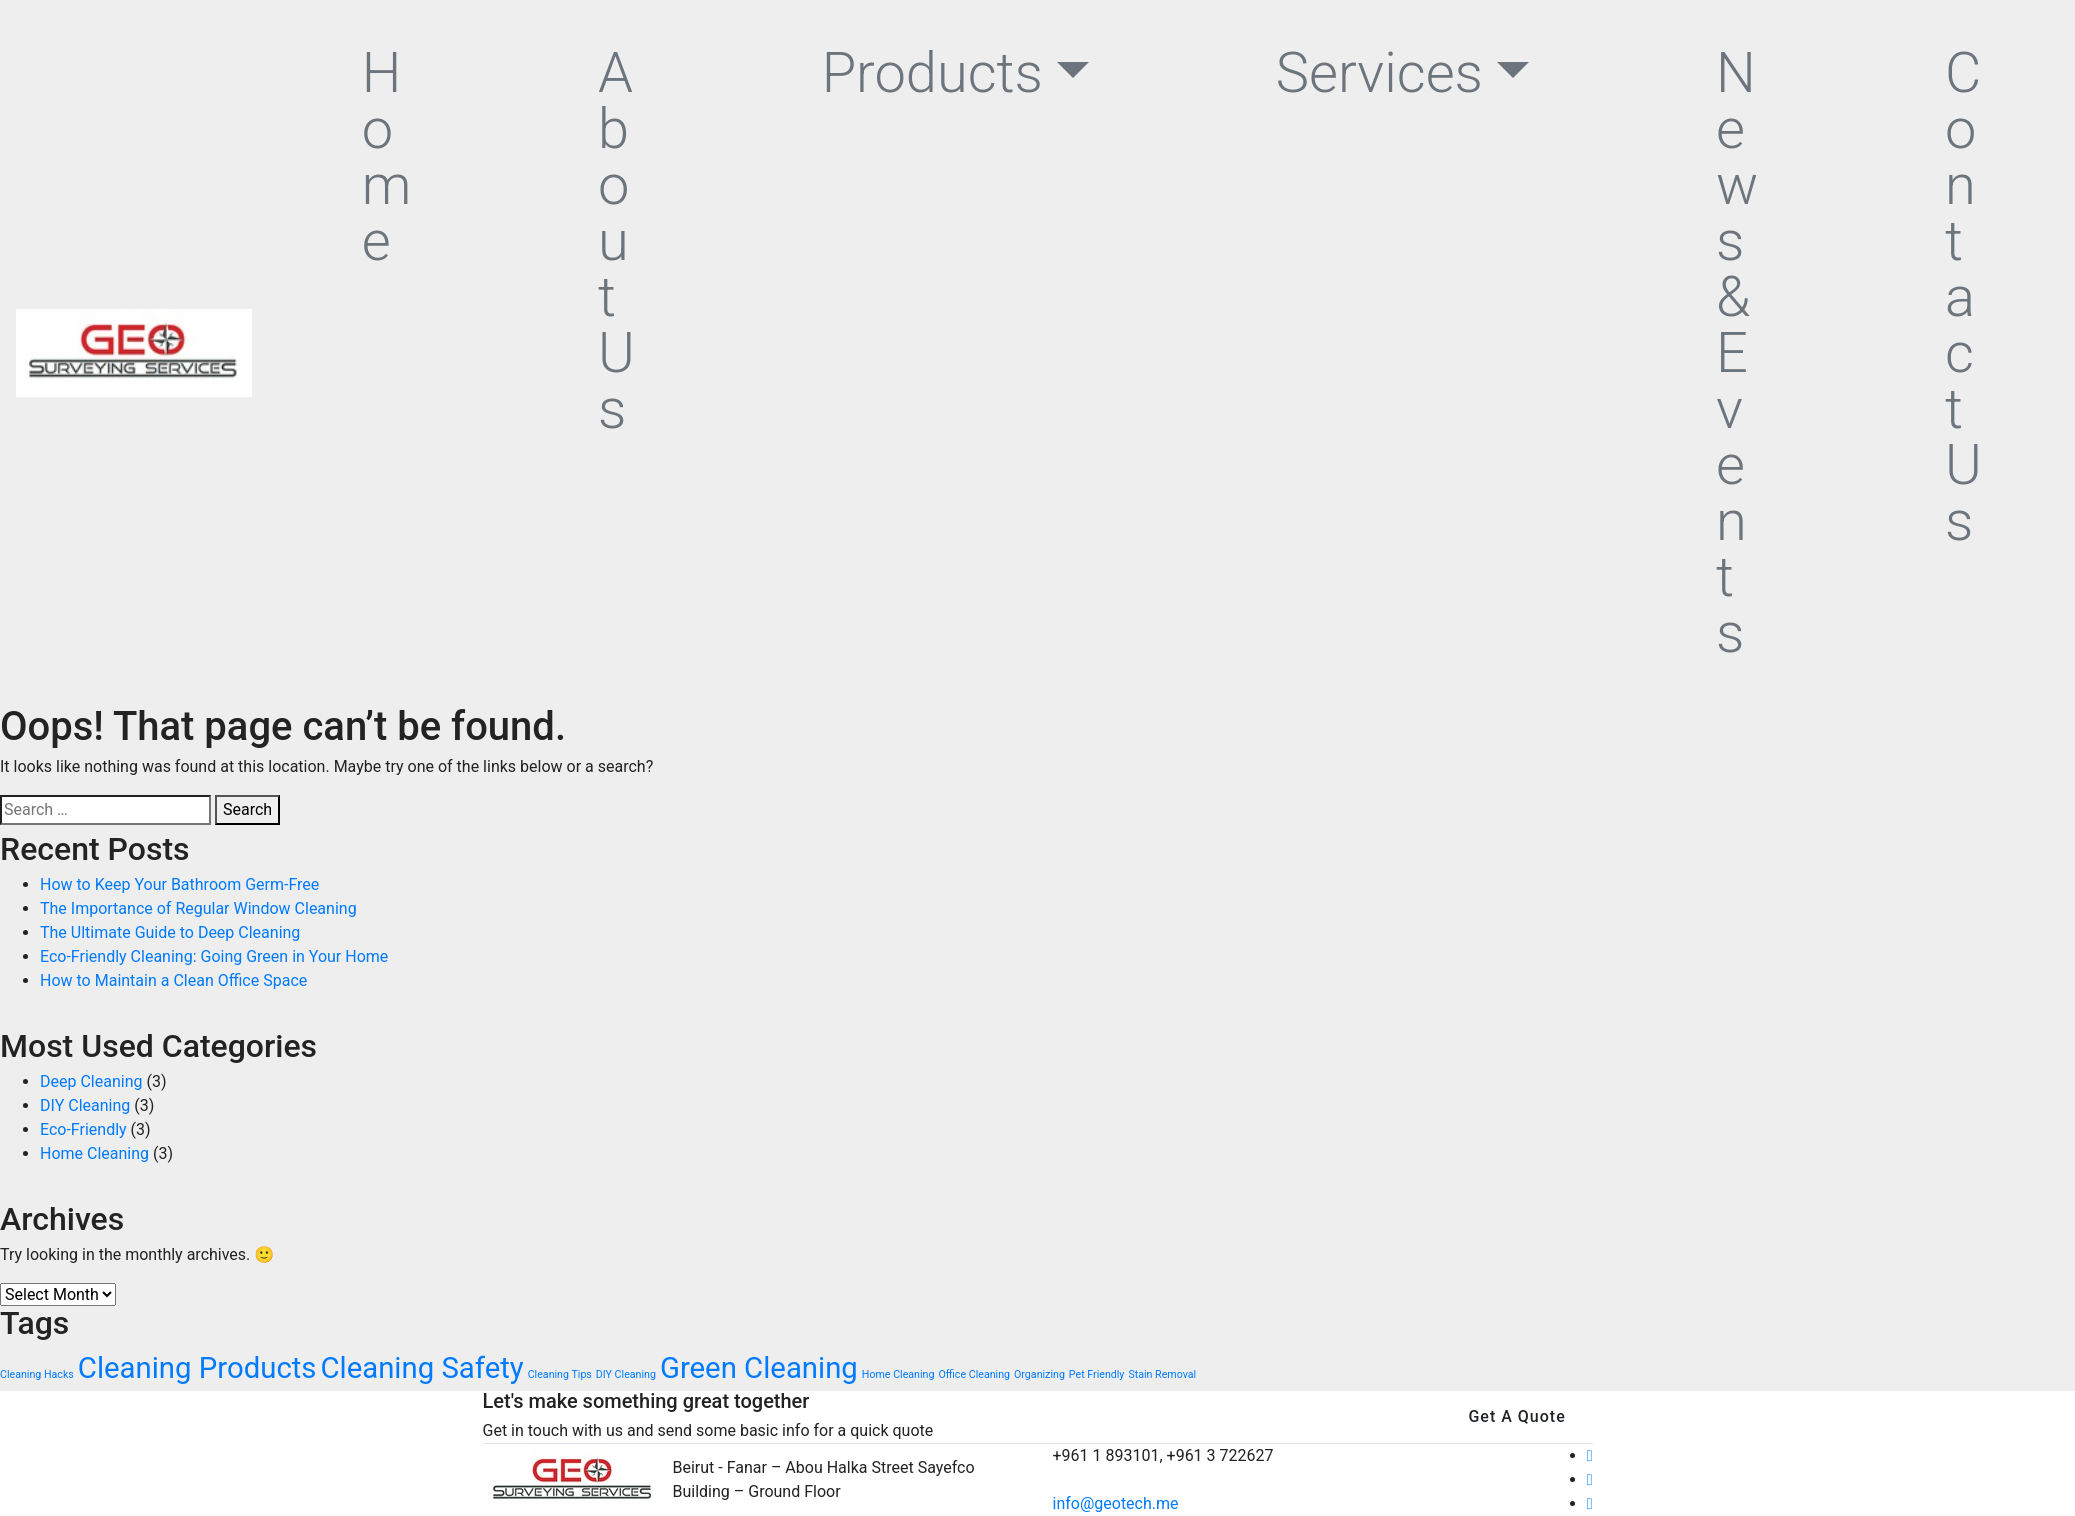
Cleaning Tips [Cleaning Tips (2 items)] (560, 1374)
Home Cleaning (94, 1153)
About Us (616, 241)
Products (932, 73)
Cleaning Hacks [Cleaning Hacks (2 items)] (37, 1374)
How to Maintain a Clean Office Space (173, 980)
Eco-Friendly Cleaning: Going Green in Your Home (214, 956)
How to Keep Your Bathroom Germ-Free (179, 884)
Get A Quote (1516, 1416)
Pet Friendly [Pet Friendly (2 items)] (1097, 1374)
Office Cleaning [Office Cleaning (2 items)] (974, 1374)
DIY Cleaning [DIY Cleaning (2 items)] (626, 1374)
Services (1379, 73)
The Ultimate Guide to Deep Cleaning (170, 932)
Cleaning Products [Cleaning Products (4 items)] (197, 1368)
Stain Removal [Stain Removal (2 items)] (1162, 1374)
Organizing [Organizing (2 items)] (1039, 1374)
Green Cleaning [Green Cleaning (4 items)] (759, 1368)
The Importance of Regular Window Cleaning (198, 908)
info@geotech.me (1116, 1503)
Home (387, 157)
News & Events (1737, 353)
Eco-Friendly (83, 1129)
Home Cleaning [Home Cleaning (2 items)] (898, 1374)
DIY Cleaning (85, 1105)
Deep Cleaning (91, 1081)
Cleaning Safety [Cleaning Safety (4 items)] (421, 1368)
